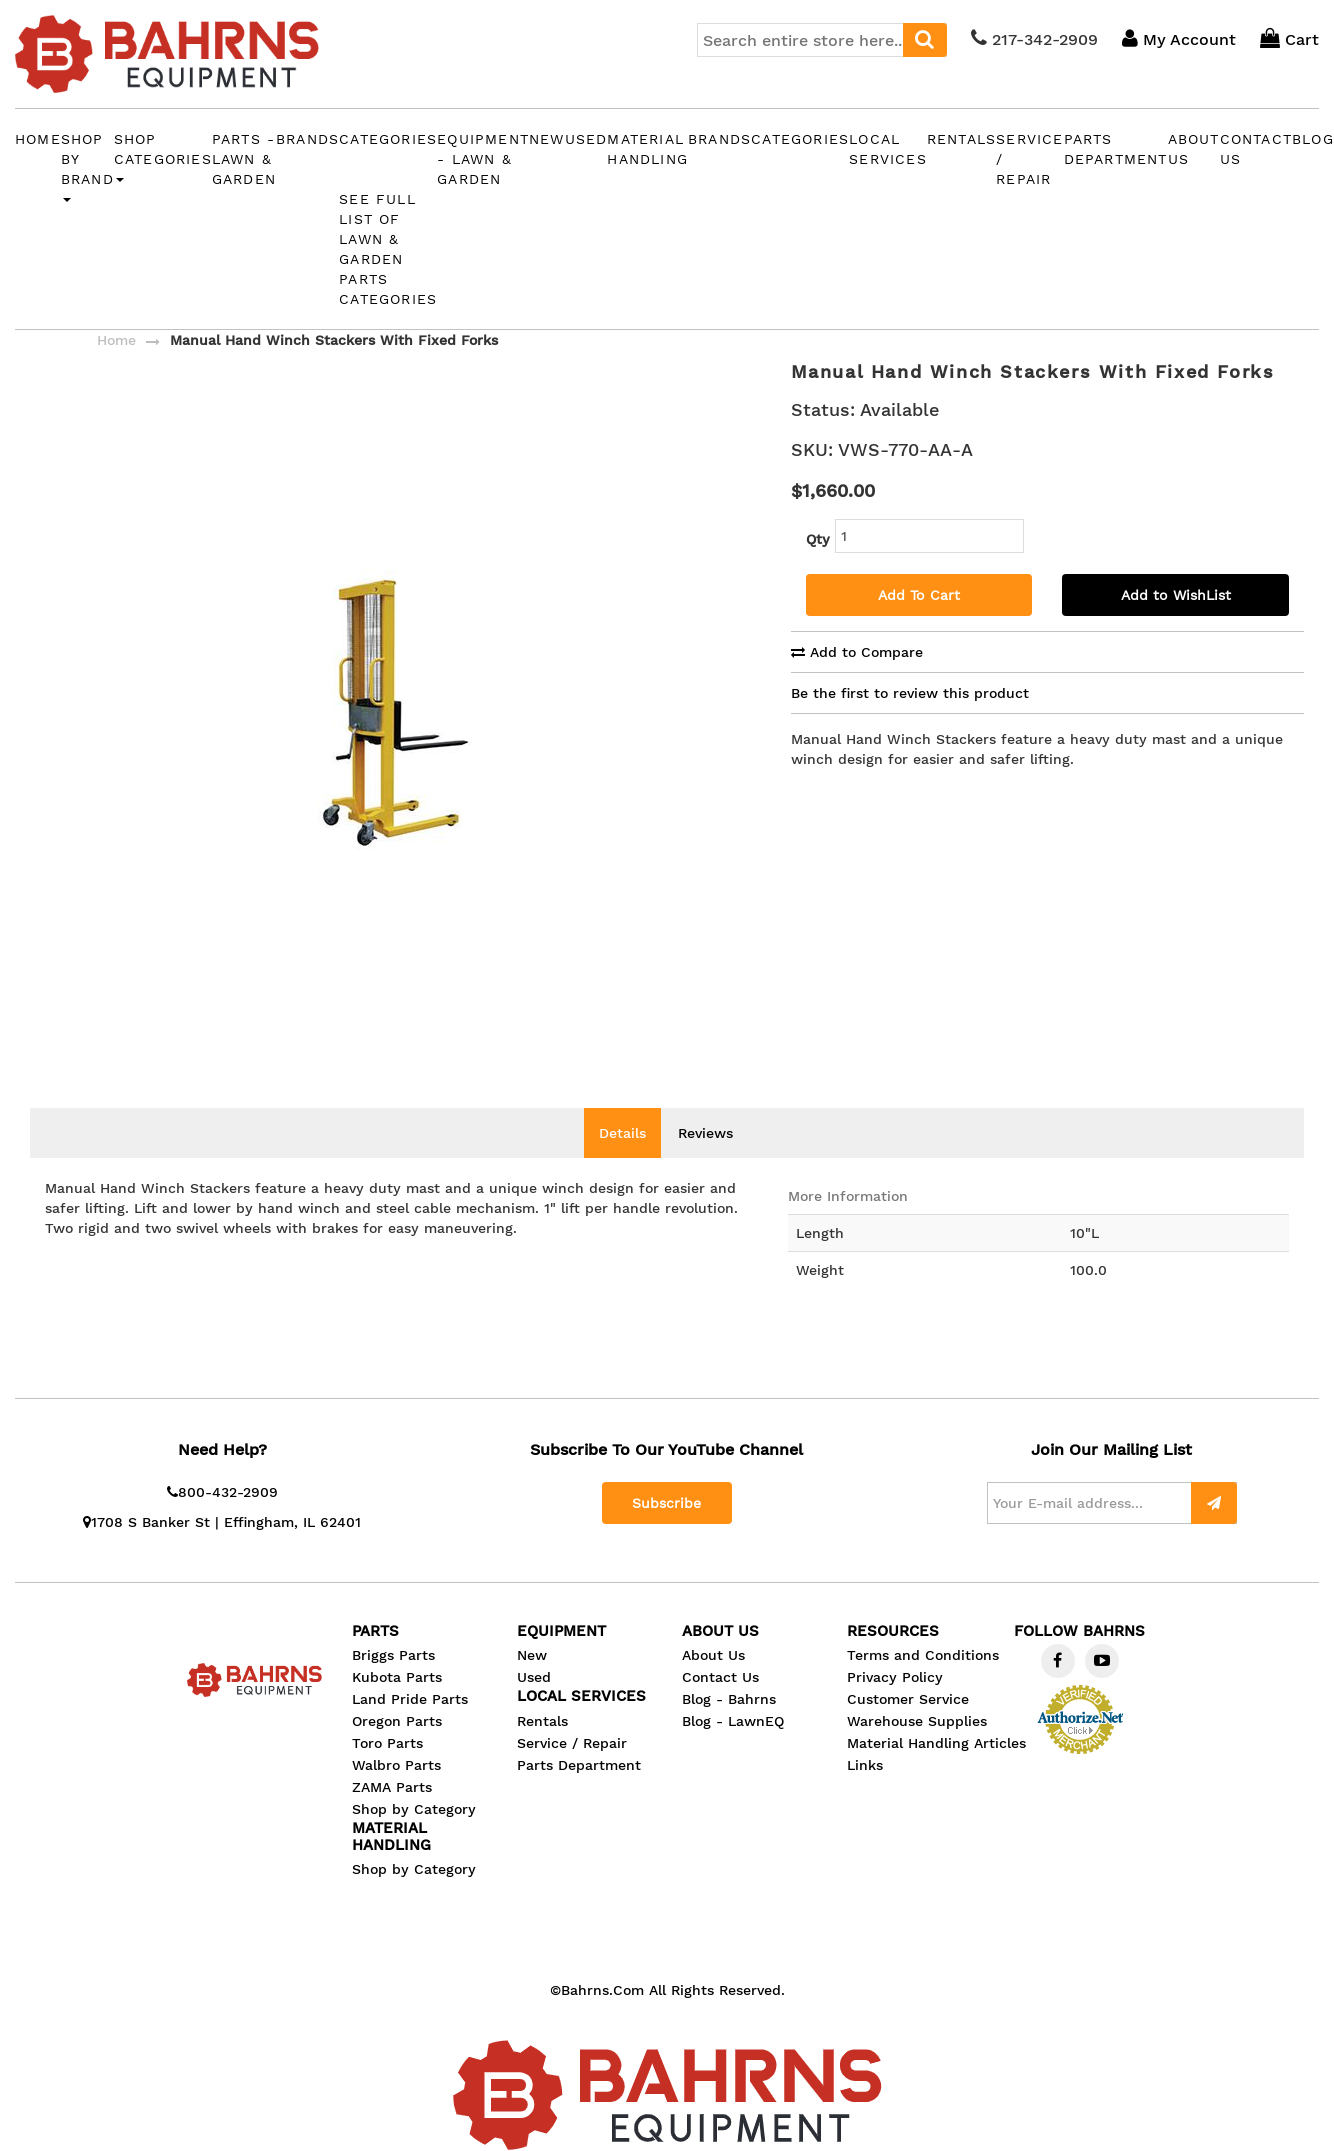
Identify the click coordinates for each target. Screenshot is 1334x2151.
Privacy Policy (895, 1707)
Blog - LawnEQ (733, 1751)
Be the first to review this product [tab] (910, 693)
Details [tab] (622, 1163)
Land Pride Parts (410, 1729)
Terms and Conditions (923, 1685)
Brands (307, 139)
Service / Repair (1029, 159)
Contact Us (720, 1707)
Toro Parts (387, 1773)
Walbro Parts (396, 1795)
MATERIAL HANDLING (647, 149)
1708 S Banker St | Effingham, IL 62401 (222, 1552)
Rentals (961, 139)
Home (38, 139)
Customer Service (908, 1729)
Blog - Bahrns (729, 1729)
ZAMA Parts (392, 1817)
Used (586, 139)
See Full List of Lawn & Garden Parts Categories (388, 249)
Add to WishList (1176, 595)
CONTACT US (1256, 149)
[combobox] (822, 40)
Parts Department (1116, 149)
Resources (893, 1661)
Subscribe (666, 1533)
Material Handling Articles (936, 1773)
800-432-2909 (222, 1522)
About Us (713, 1685)
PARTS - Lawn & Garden (244, 159)
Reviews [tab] (705, 1163)
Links (865, 1795)
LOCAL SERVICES (888, 149)
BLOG (1313, 139)
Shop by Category (414, 1839)
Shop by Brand (87, 167)
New (547, 139)
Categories (388, 139)
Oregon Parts (397, 1751)
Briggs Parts (393, 1685)
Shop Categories (163, 157)
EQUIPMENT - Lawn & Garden (483, 159)
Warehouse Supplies (917, 1751)
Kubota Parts (397, 1707)
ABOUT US (1194, 149)
